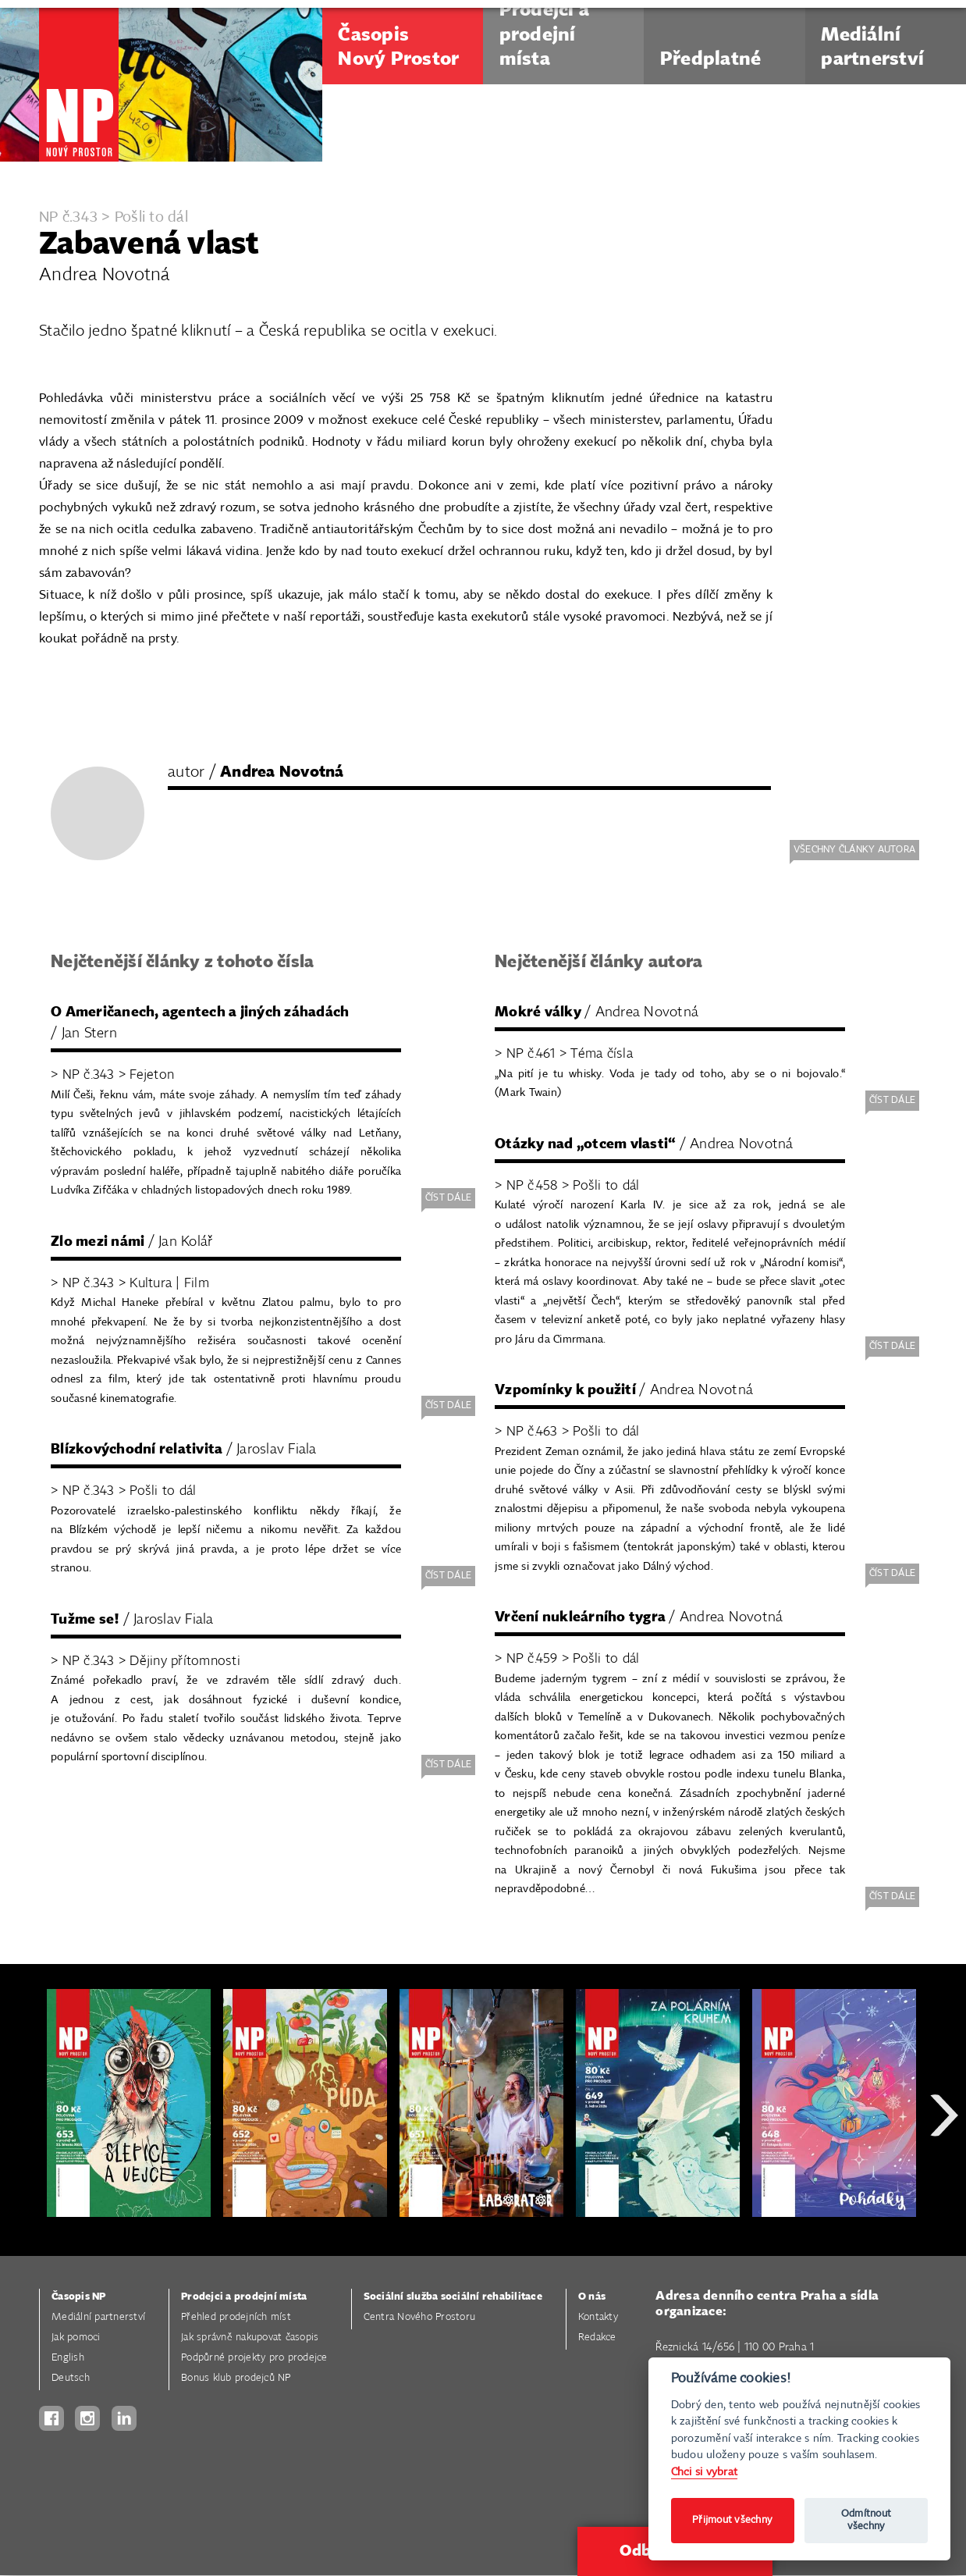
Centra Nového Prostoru (420, 2317)
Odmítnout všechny (866, 2520)
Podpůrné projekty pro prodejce (254, 2358)
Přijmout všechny (732, 2520)
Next (944, 2171)
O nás (592, 2297)
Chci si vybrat (704, 2472)
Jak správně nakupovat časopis (249, 2337)
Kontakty (598, 2317)
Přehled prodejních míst (236, 2317)
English (67, 2358)
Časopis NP (78, 2297)
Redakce (597, 2337)
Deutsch (70, 2378)
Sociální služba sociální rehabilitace (453, 2297)
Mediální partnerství (98, 2317)
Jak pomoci (76, 2337)
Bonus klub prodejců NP (236, 2378)
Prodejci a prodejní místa (244, 2297)
